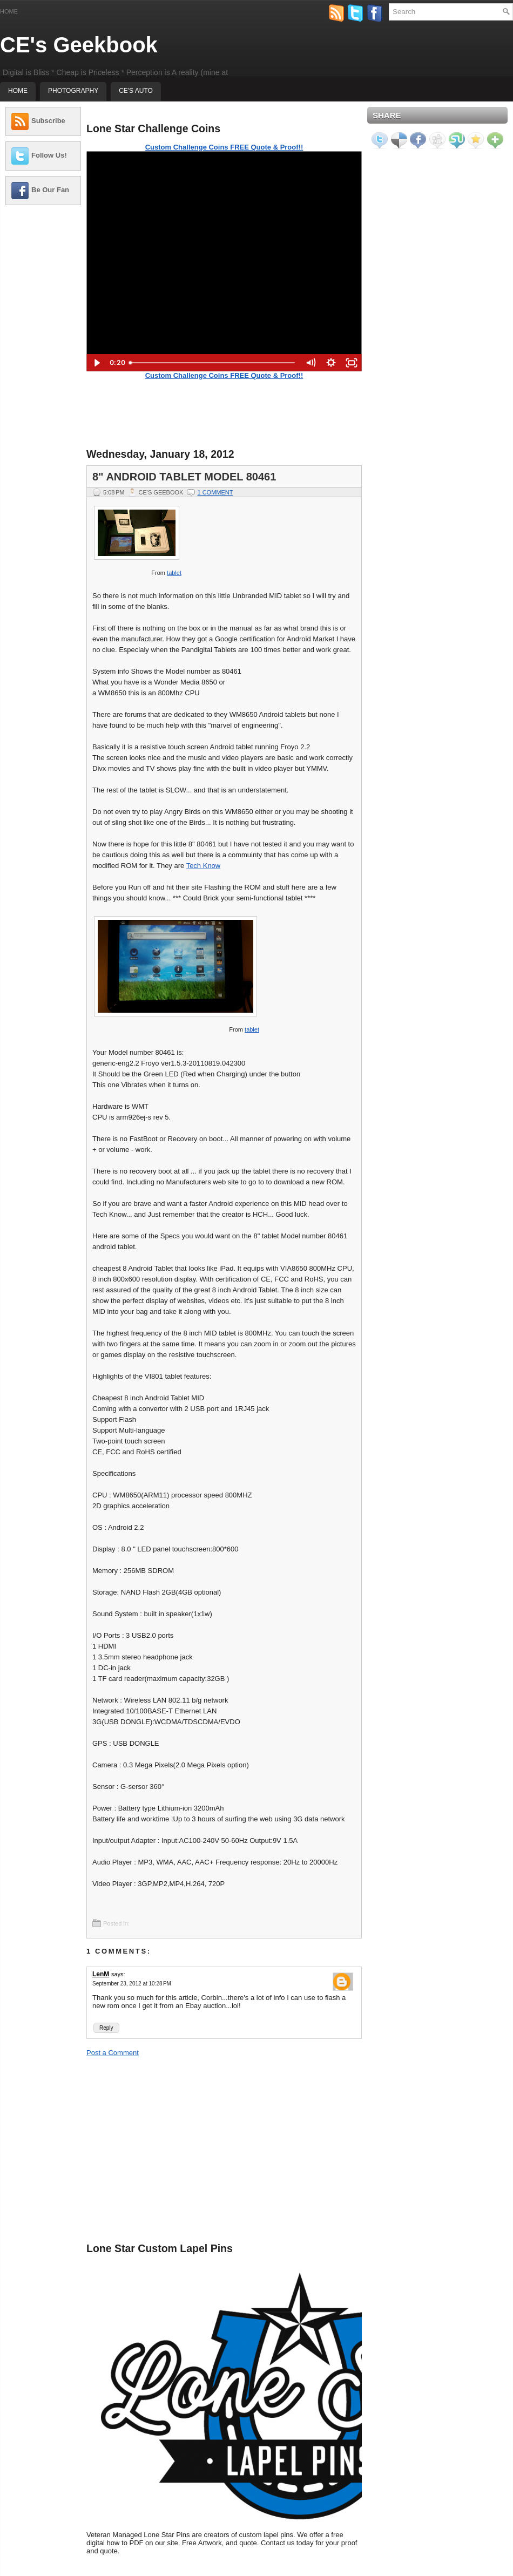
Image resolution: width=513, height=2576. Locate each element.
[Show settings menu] (331, 362)
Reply (106, 2028)
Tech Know (203, 866)
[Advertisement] (43, 375)
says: (118, 1974)
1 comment (215, 492)
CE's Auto (136, 90)
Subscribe (48, 121)
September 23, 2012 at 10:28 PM (131, 1984)
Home (9, 11)
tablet (174, 573)
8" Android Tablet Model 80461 (184, 476)
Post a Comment (112, 2053)
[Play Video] (96, 362)
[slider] (212, 362)
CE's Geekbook (79, 45)
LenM (100, 1974)
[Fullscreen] (351, 362)
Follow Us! (49, 155)
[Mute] (310, 362)
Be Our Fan (50, 190)
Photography (73, 90)
